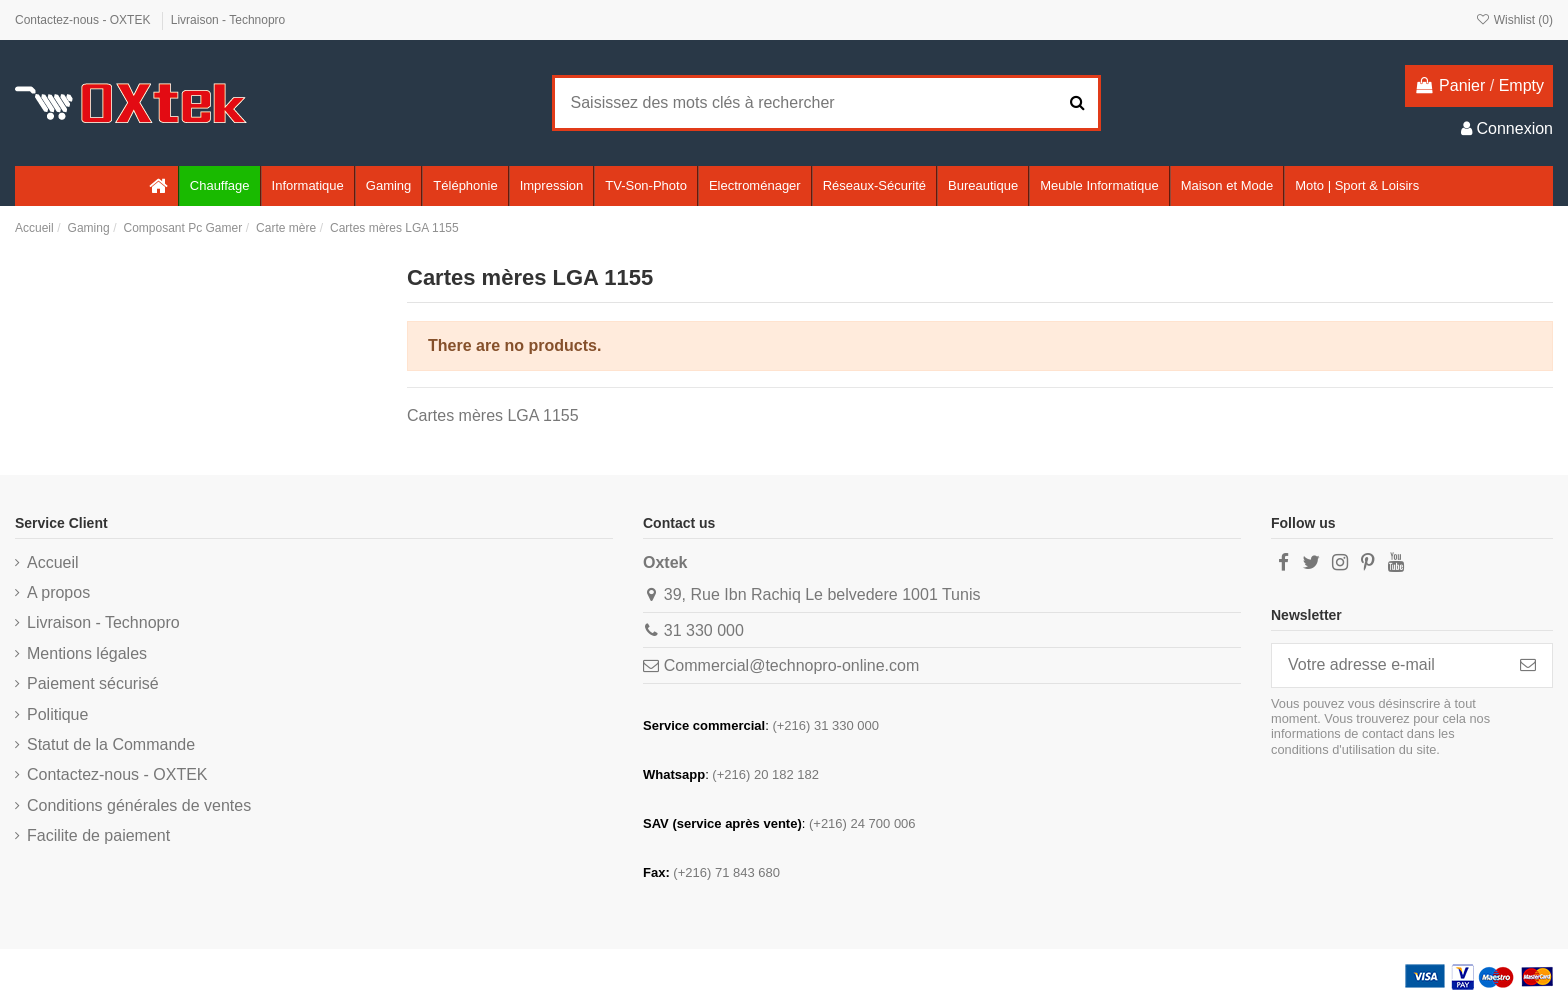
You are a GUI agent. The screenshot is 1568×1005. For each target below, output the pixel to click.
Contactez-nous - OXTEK (84, 20)
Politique (57, 714)
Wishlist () (1514, 20)
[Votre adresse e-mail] (1388, 665)
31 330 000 (704, 630)
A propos (58, 592)
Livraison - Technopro (228, 20)
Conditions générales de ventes (139, 805)
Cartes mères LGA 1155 (493, 415)
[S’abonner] (1528, 665)
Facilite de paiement (98, 835)
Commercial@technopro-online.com (791, 665)
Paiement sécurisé (93, 683)
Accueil (53, 562)
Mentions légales (87, 653)
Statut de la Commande (111, 744)
